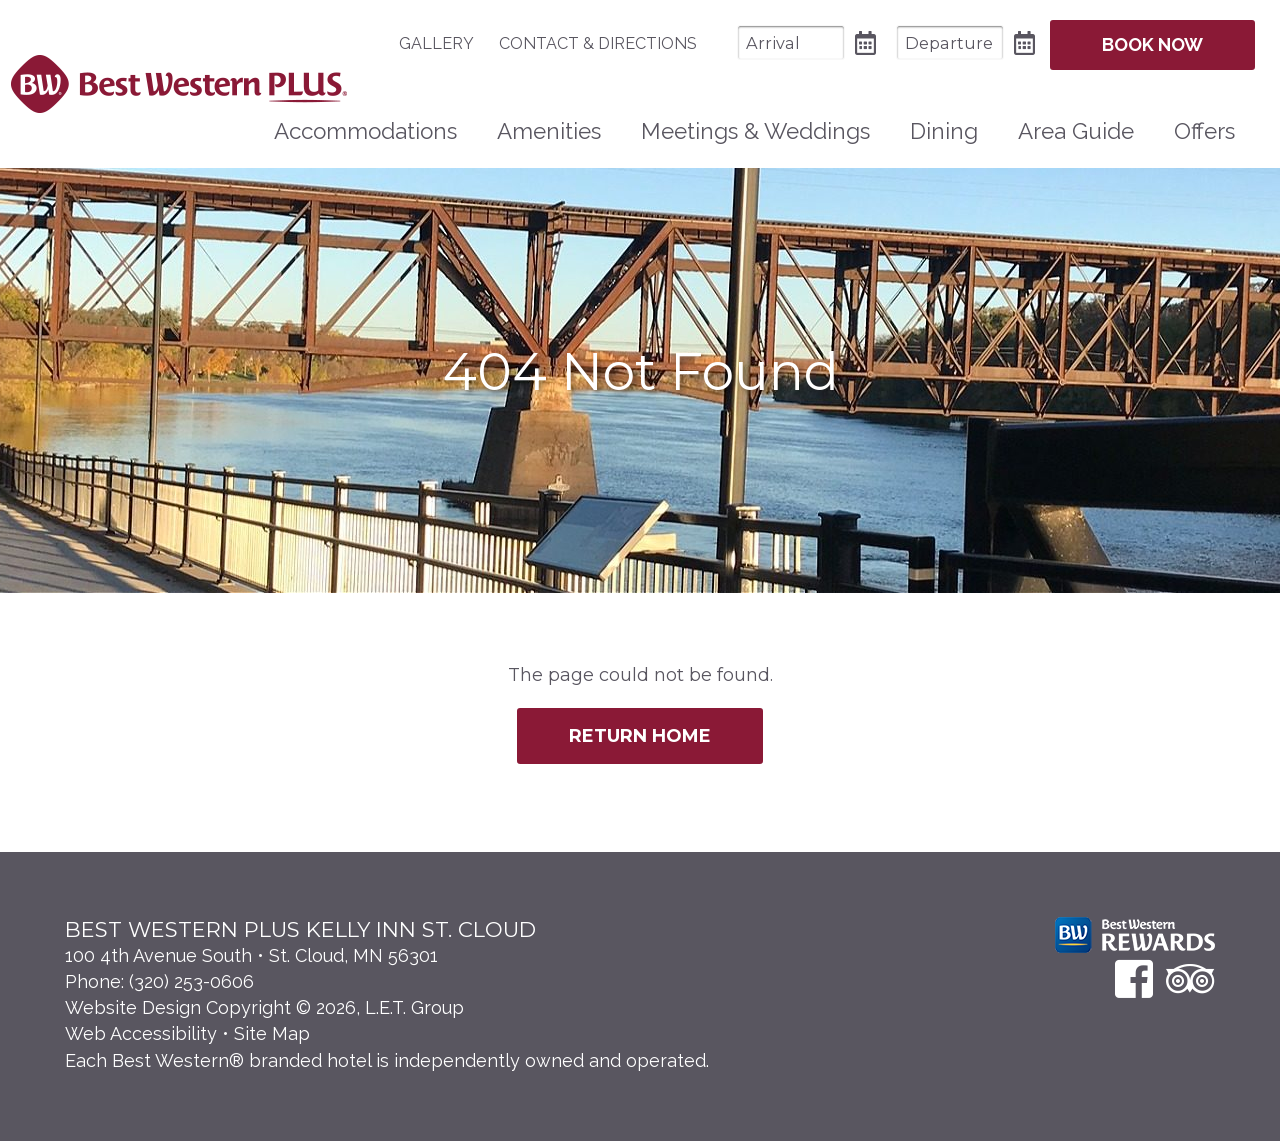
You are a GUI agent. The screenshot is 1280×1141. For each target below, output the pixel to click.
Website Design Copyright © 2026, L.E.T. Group (264, 1007)
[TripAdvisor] (1190, 978)
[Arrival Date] (791, 42)
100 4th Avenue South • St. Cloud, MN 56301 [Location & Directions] (251, 955)
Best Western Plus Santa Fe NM (178, 84)
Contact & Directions (598, 43)
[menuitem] (446, 43)
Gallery (436, 43)
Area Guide (1076, 131)
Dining (944, 131)
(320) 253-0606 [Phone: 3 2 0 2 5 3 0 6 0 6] (191, 981)
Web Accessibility (141, 1033)
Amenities (549, 131)
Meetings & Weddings (755, 131)
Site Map (272, 1033)
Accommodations (365, 131)
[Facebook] (1134, 978)
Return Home (640, 736)
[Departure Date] (950, 42)
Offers (1204, 131)
